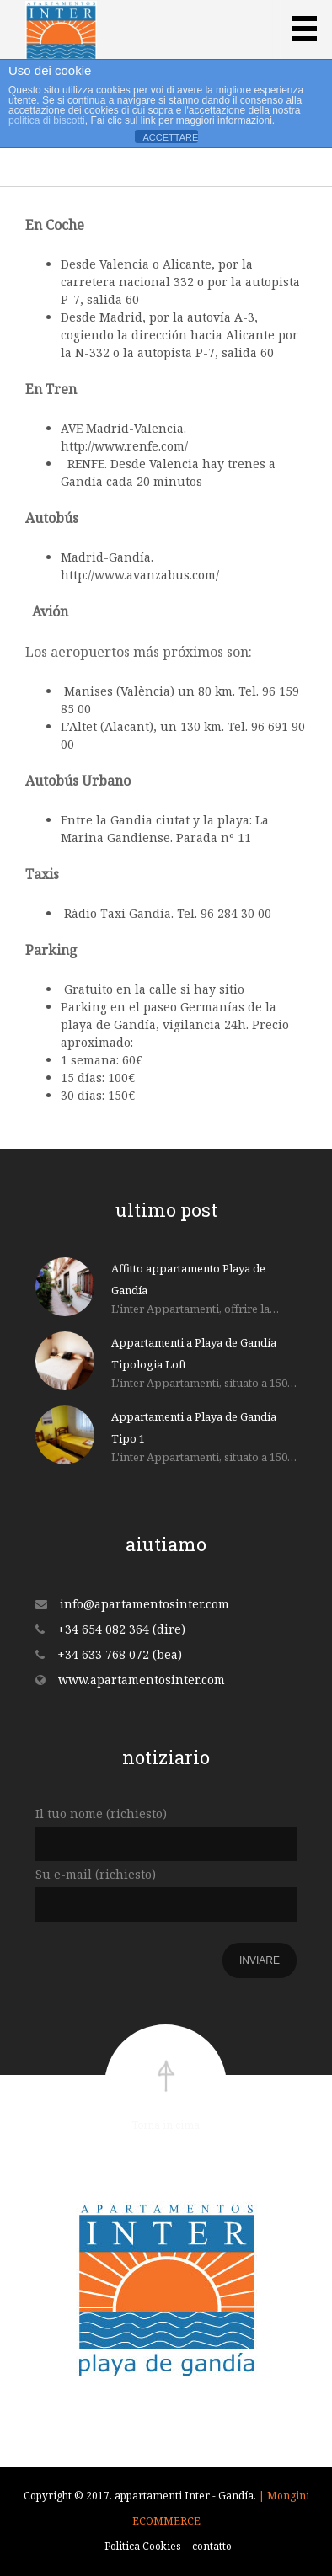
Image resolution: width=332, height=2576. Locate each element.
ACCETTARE (170, 137)
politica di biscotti (46, 120)
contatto (212, 2546)
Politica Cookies (142, 2546)
